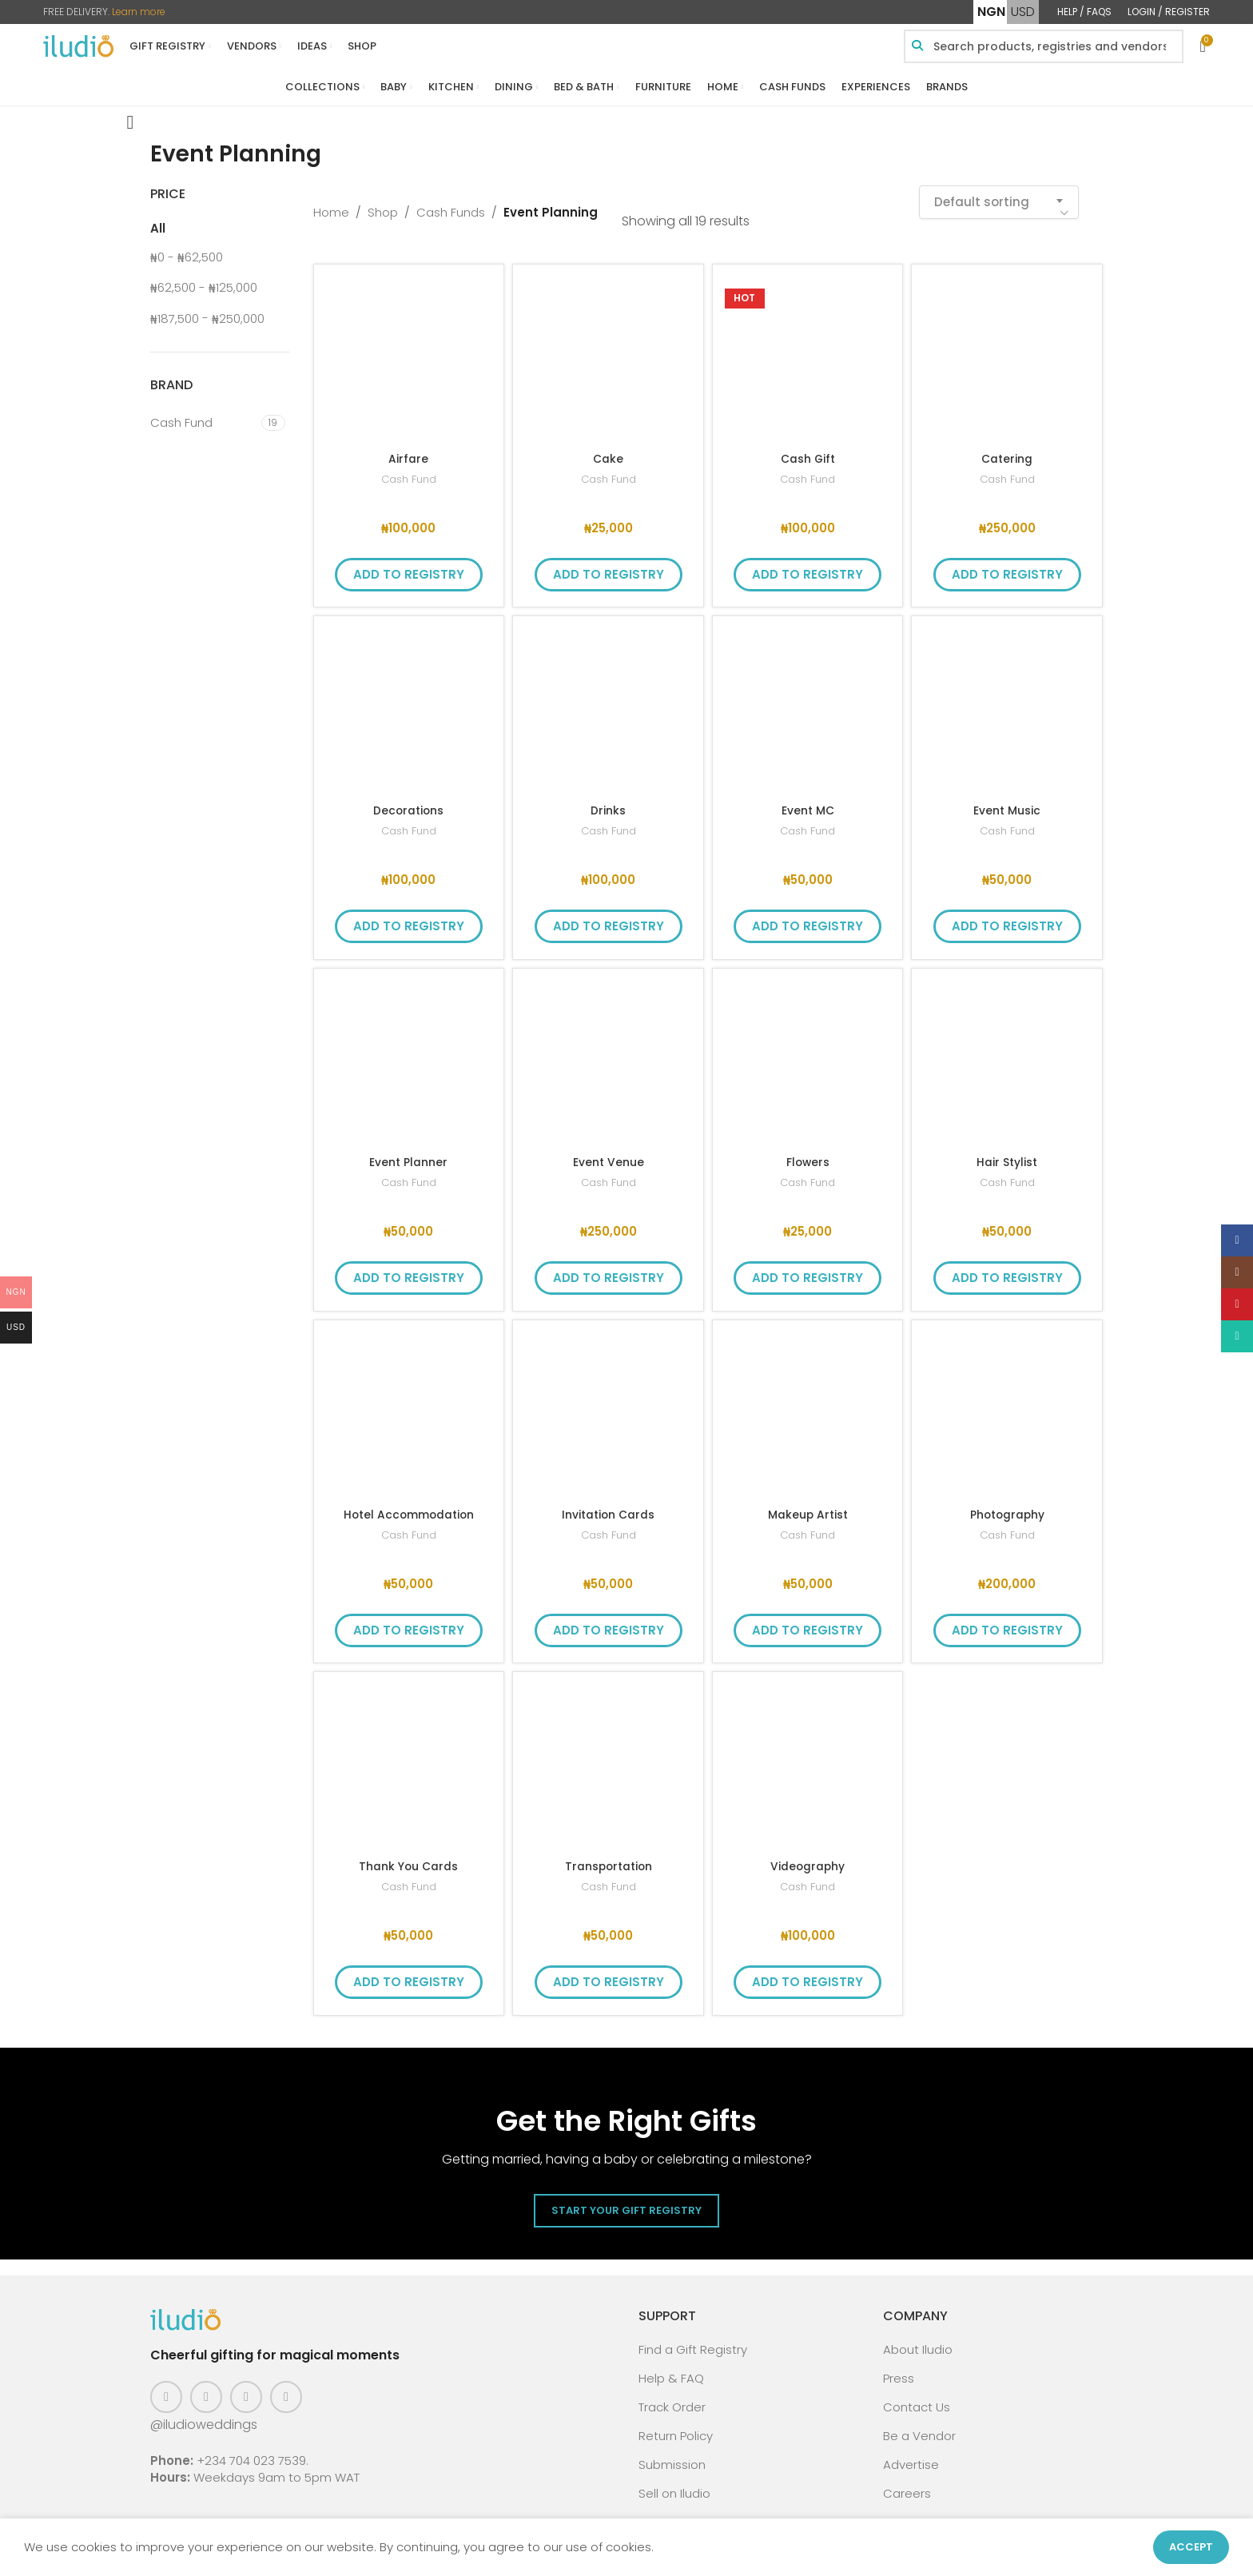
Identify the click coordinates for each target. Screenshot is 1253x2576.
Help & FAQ (671, 2368)
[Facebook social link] (166, 2387)
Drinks (608, 800)
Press (898, 2368)
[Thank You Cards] (409, 1757)
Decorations (408, 800)
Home (331, 202)
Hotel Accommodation (408, 1504)
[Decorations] (409, 702)
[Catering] (1007, 350)
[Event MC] (808, 702)
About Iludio (918, 2339)
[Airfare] (409, 350)
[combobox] (999, 192)
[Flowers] (808, 1054)
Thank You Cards (408, 1856)
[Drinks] (608, 702)
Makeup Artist (808, 1504)
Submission (672, 2455)
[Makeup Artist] (808, 1406)
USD (1023, 11)
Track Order (672, 2397)
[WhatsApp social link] (286, 2387)
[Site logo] (78, 45)
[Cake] (608, 350)
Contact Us (916, 2397)
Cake (608, 448)
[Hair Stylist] (1007, 1054)
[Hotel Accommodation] (409, 1406)
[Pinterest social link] (246, 2387)
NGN (991, 11)
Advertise (911, 2455)
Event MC (808, 800)
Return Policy (675, 2426)
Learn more (138, 11)
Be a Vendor (919, 2426)
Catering (1007, 448)
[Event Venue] (608, 1054)
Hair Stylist (1006, 1152)
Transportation (608, 1856)
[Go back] (130, 113)
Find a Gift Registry (692, 2339)
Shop (383, 202)
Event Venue (608, 1152)
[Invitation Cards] (608, 1406)
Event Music (1007, 800)
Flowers (808, 1152)
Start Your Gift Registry (626, 2200)
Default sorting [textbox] (981, 192)
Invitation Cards (608, 1504)
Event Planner (408, 1152)
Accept (1191, 2546)
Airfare (408, 448)
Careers (907, 2483)
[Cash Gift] (808, 350)
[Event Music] (1007, 702)
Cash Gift (808, 448)
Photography (1007, 1504)
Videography (807, 1856)
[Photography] (1007, 1406)
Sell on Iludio (674, 2483)
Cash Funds (450, 202)
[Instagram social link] (206, 2387)
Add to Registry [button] (408, 564)
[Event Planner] (409, 1054)
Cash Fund (409, 469)
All (157, 218)
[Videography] (808, 1757)
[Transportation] (608, 1757)
